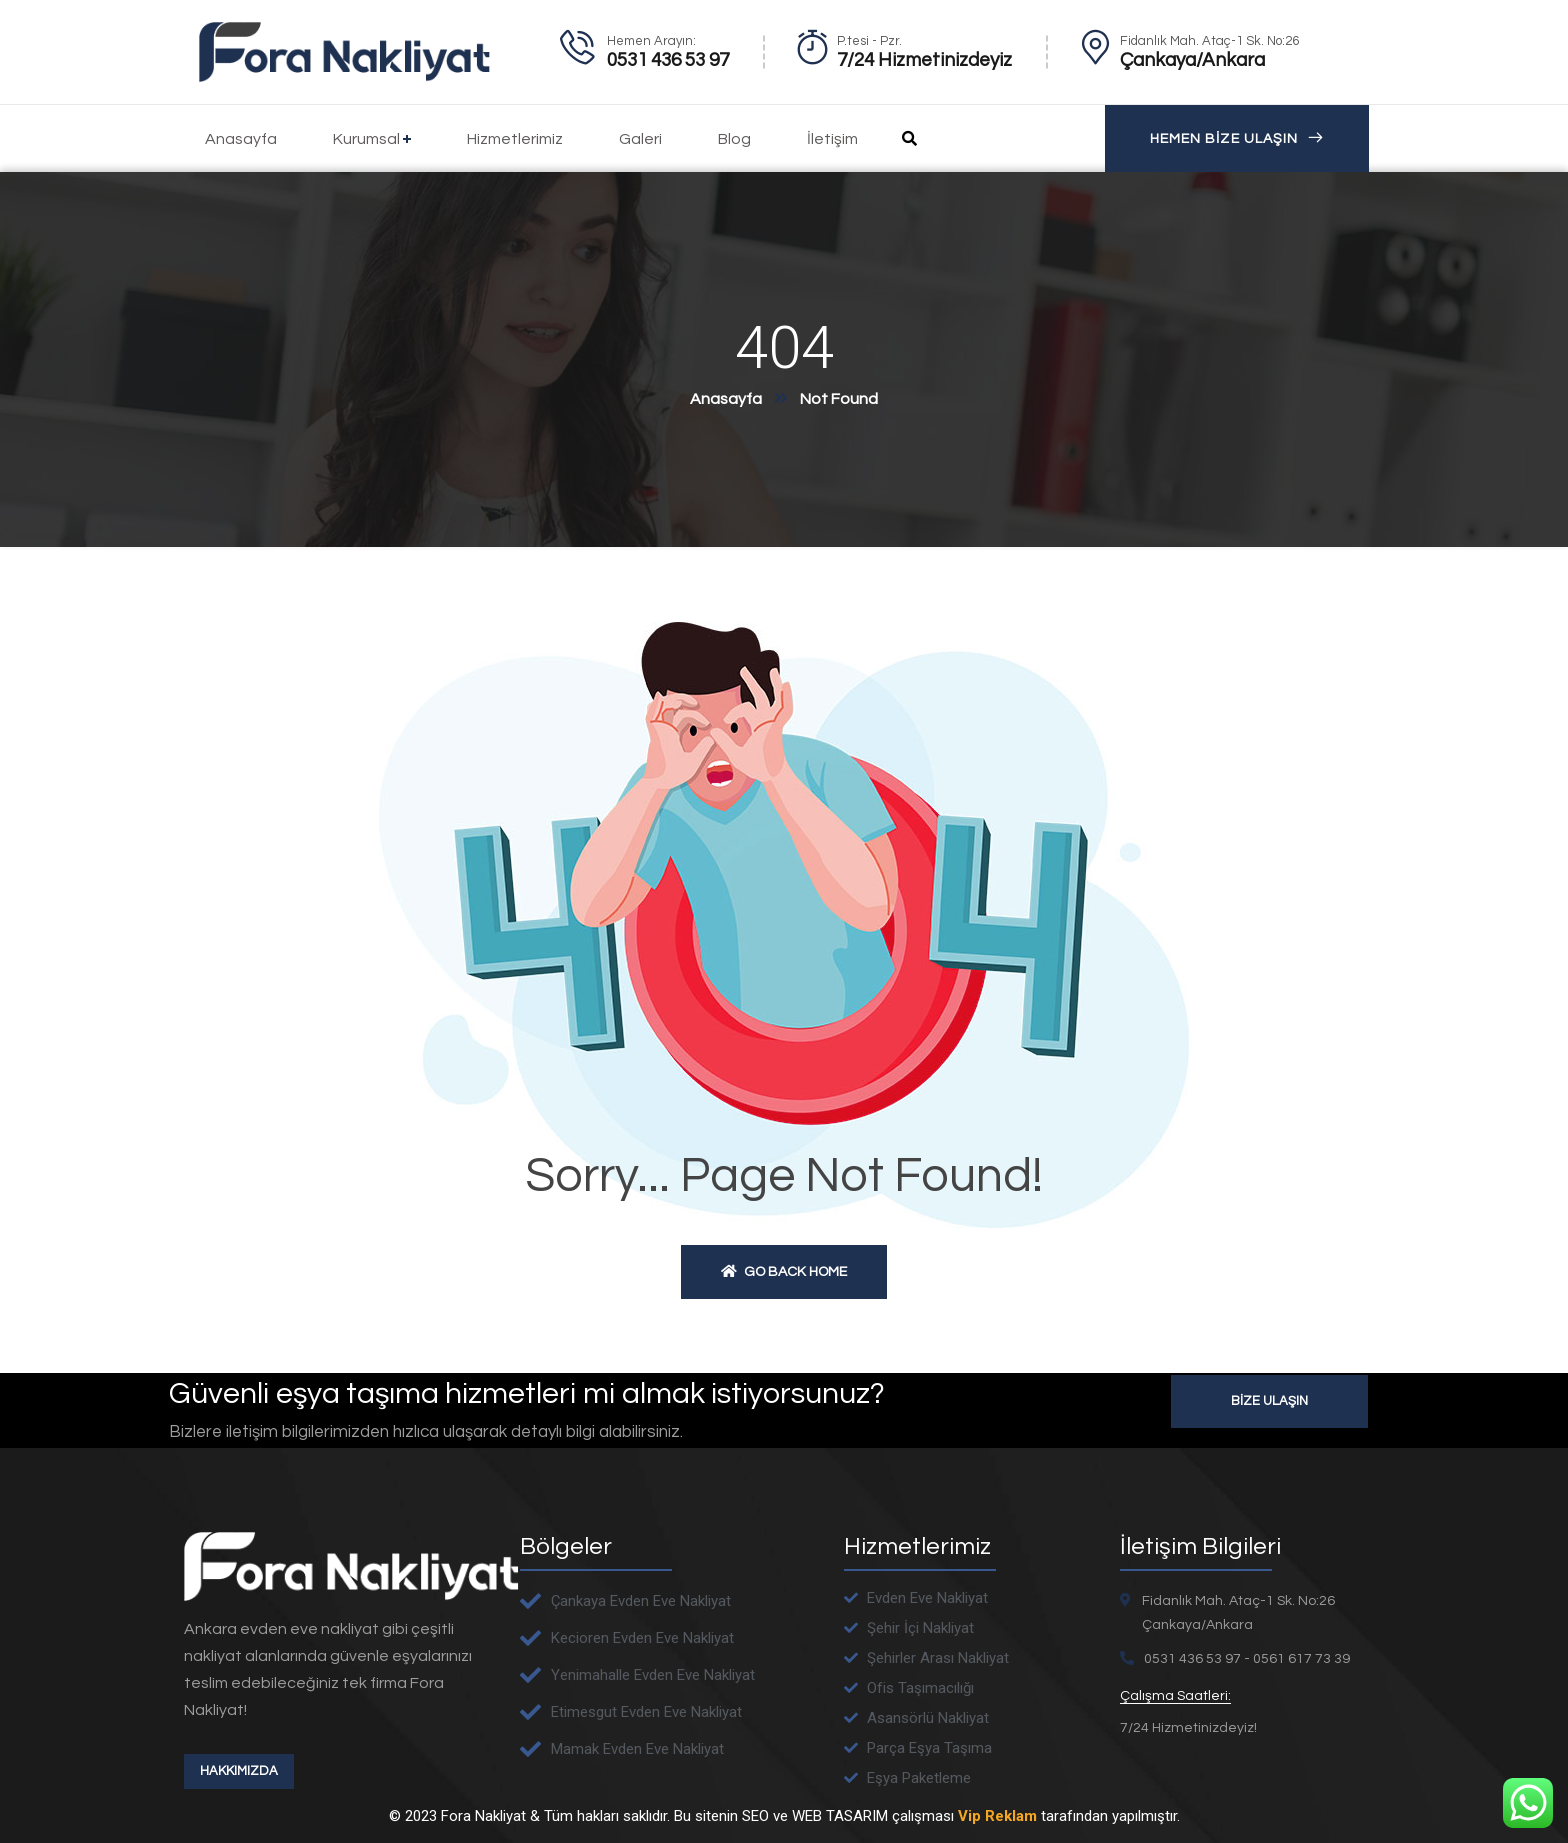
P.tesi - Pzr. (869, 41)
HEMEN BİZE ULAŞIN (1237, 138)
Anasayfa (726, 399)
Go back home (784, 1271)
